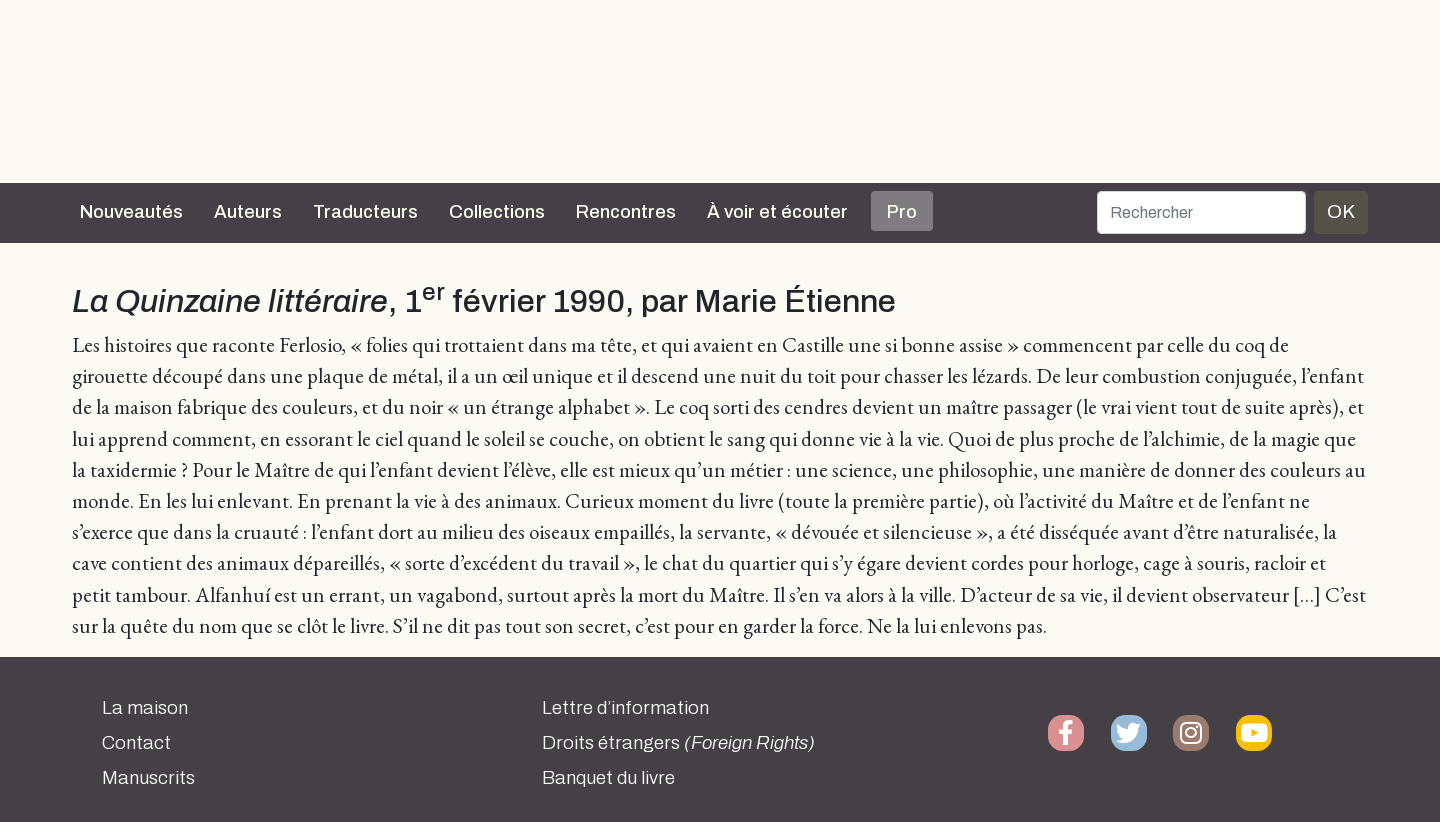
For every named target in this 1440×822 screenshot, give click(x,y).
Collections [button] (497, 212)
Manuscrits (148, 778)
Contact (136, 743)
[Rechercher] (1201, 212)
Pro (902, 212)
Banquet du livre (608, 778)
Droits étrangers (678, 743)
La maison (145, 708)
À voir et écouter (777, 212)
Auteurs (248, 212)
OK (1341, 211)
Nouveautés (131, 212)
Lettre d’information (625, 708)
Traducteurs (365, 212)
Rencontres (626, 212)
